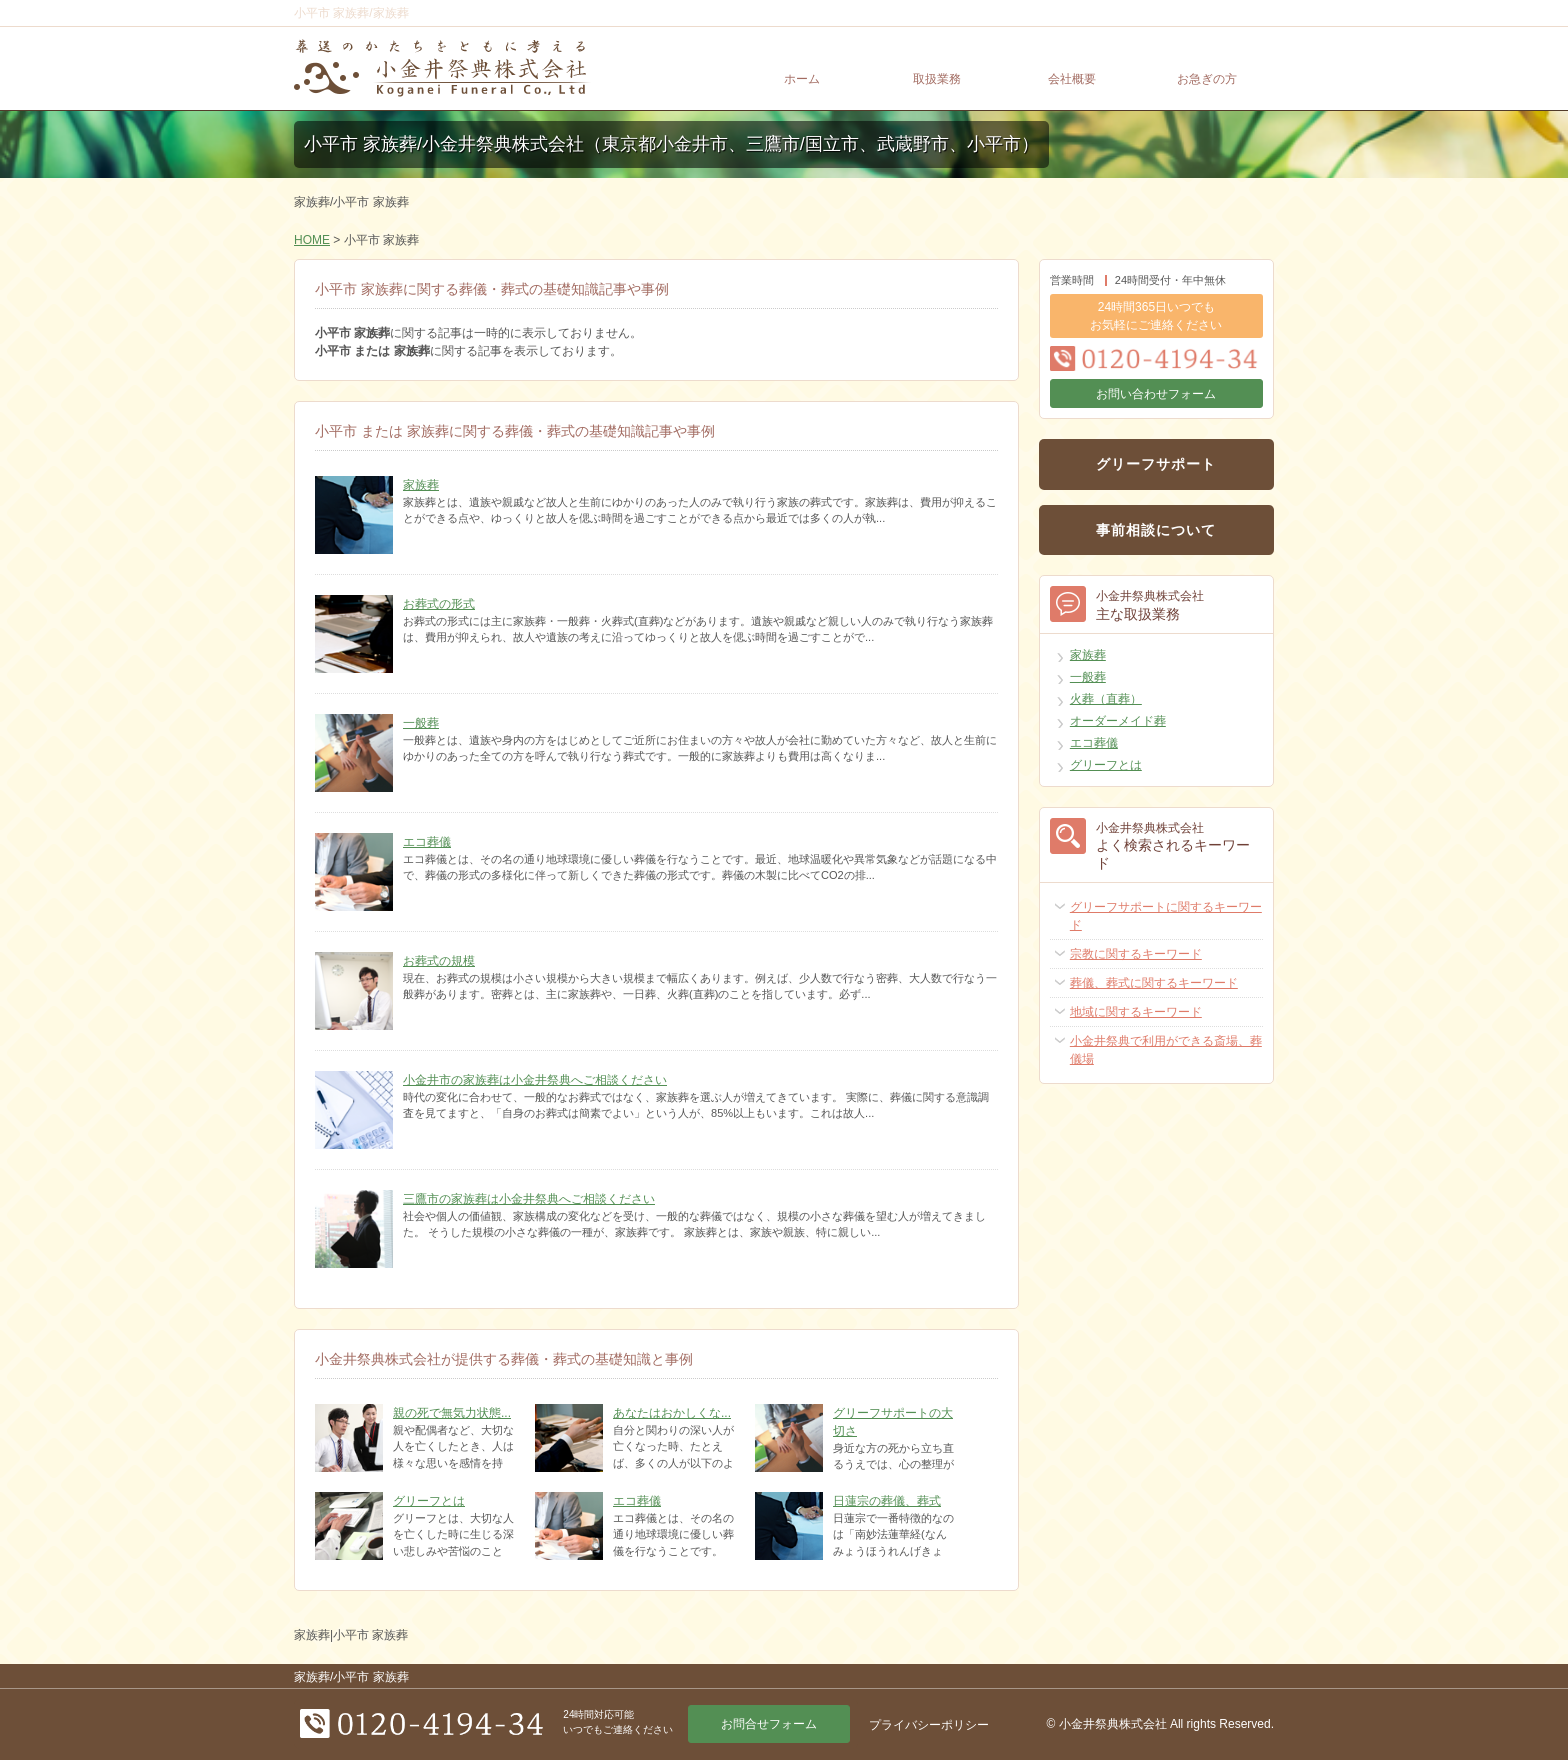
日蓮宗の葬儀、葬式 (887, 1501)
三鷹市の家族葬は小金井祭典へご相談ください (529, 1199)
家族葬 (421, 485)
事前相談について (1156, 530)
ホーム (802, 79)
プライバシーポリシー (929, 1725)
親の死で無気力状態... (452, 1413)
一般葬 (421, 723)
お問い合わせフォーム (1156, 394)
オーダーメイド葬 (1118, 721)
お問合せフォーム (769, 1724)
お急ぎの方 (1207, 79)
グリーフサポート (1156, 464)
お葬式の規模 (439, 961)
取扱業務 (937, 79)
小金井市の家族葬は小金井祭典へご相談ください (535, 1080)
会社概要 (1072, 79)
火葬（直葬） (1106, 699)
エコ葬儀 (427, 842)
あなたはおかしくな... (672, 1413)
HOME (312, 240)
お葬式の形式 (439, 604)
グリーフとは (429, 1501)
